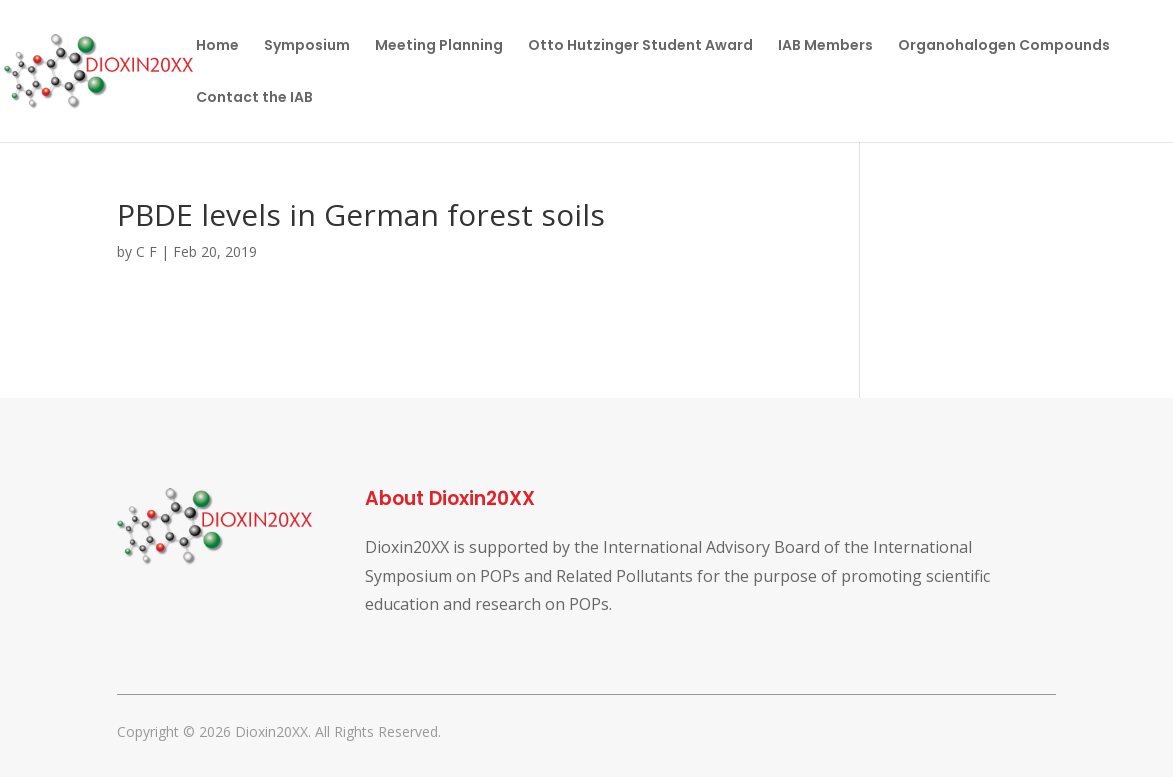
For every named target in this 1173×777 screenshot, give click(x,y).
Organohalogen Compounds (1004, 46)
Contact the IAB (254, 98)
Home (217, 46)
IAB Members (825, 46)
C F (146, 251)
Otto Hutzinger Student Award (640, 46)
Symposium (307, 46)
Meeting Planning (439, 46)
